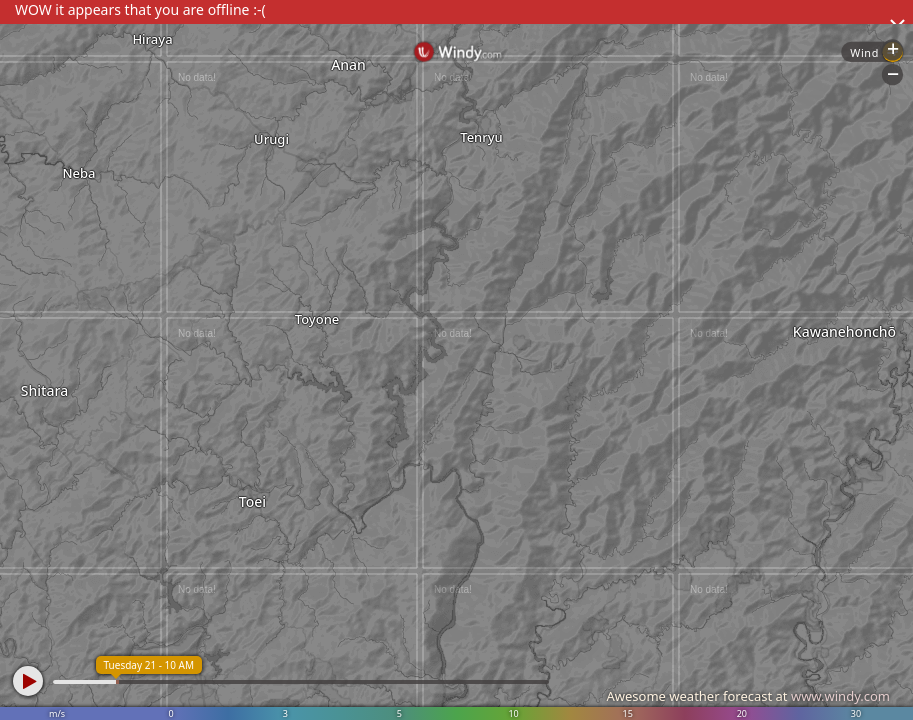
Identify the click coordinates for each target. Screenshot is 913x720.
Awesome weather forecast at (748, 696)
